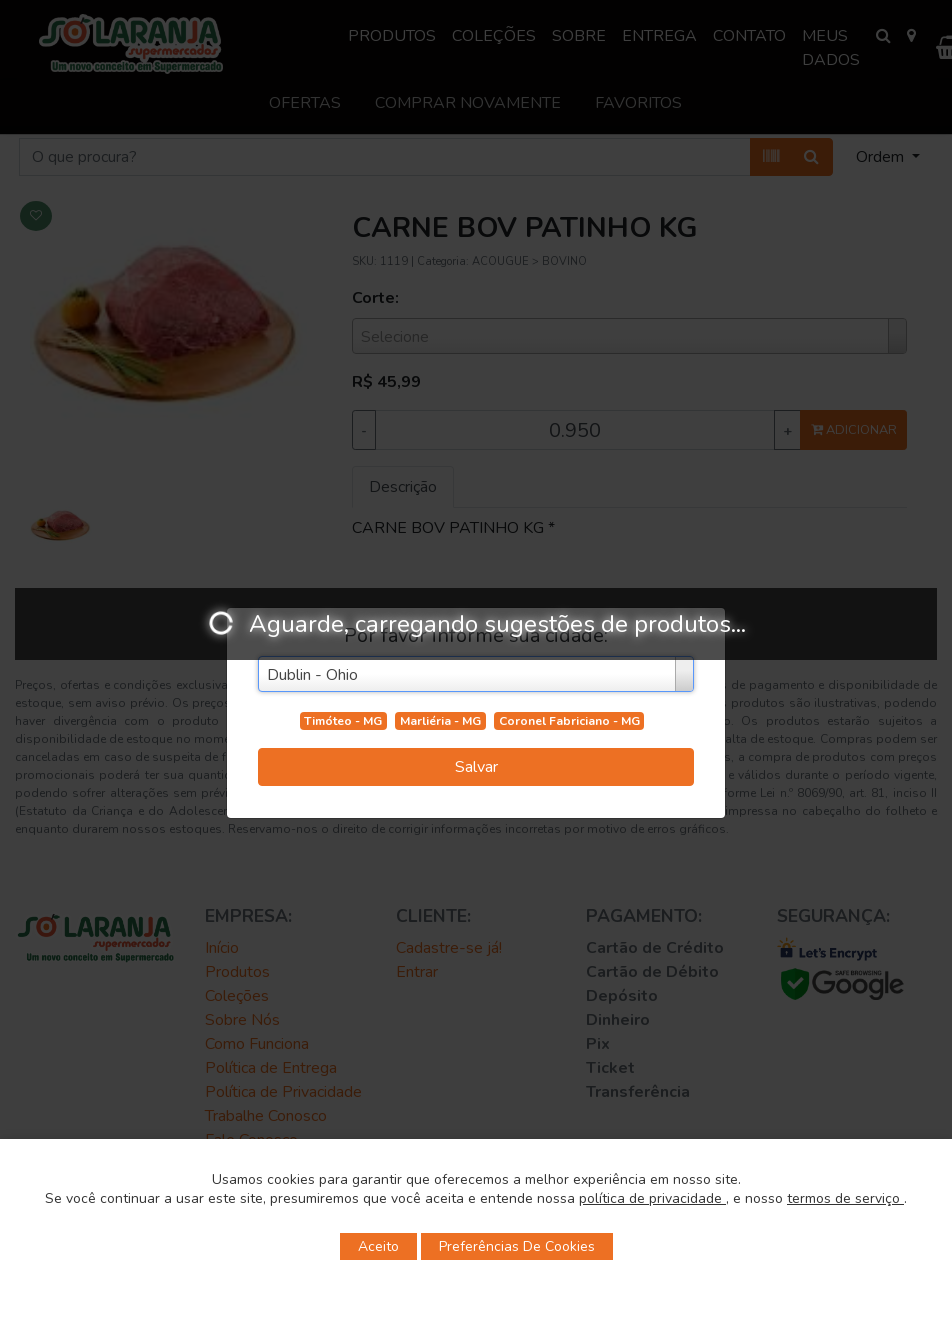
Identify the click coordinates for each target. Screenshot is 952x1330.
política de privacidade (652, 1198)
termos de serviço (845, 1198)
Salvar (476, 767)
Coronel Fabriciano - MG (569, 721)
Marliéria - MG (440, 721)
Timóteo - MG (343, 721)
